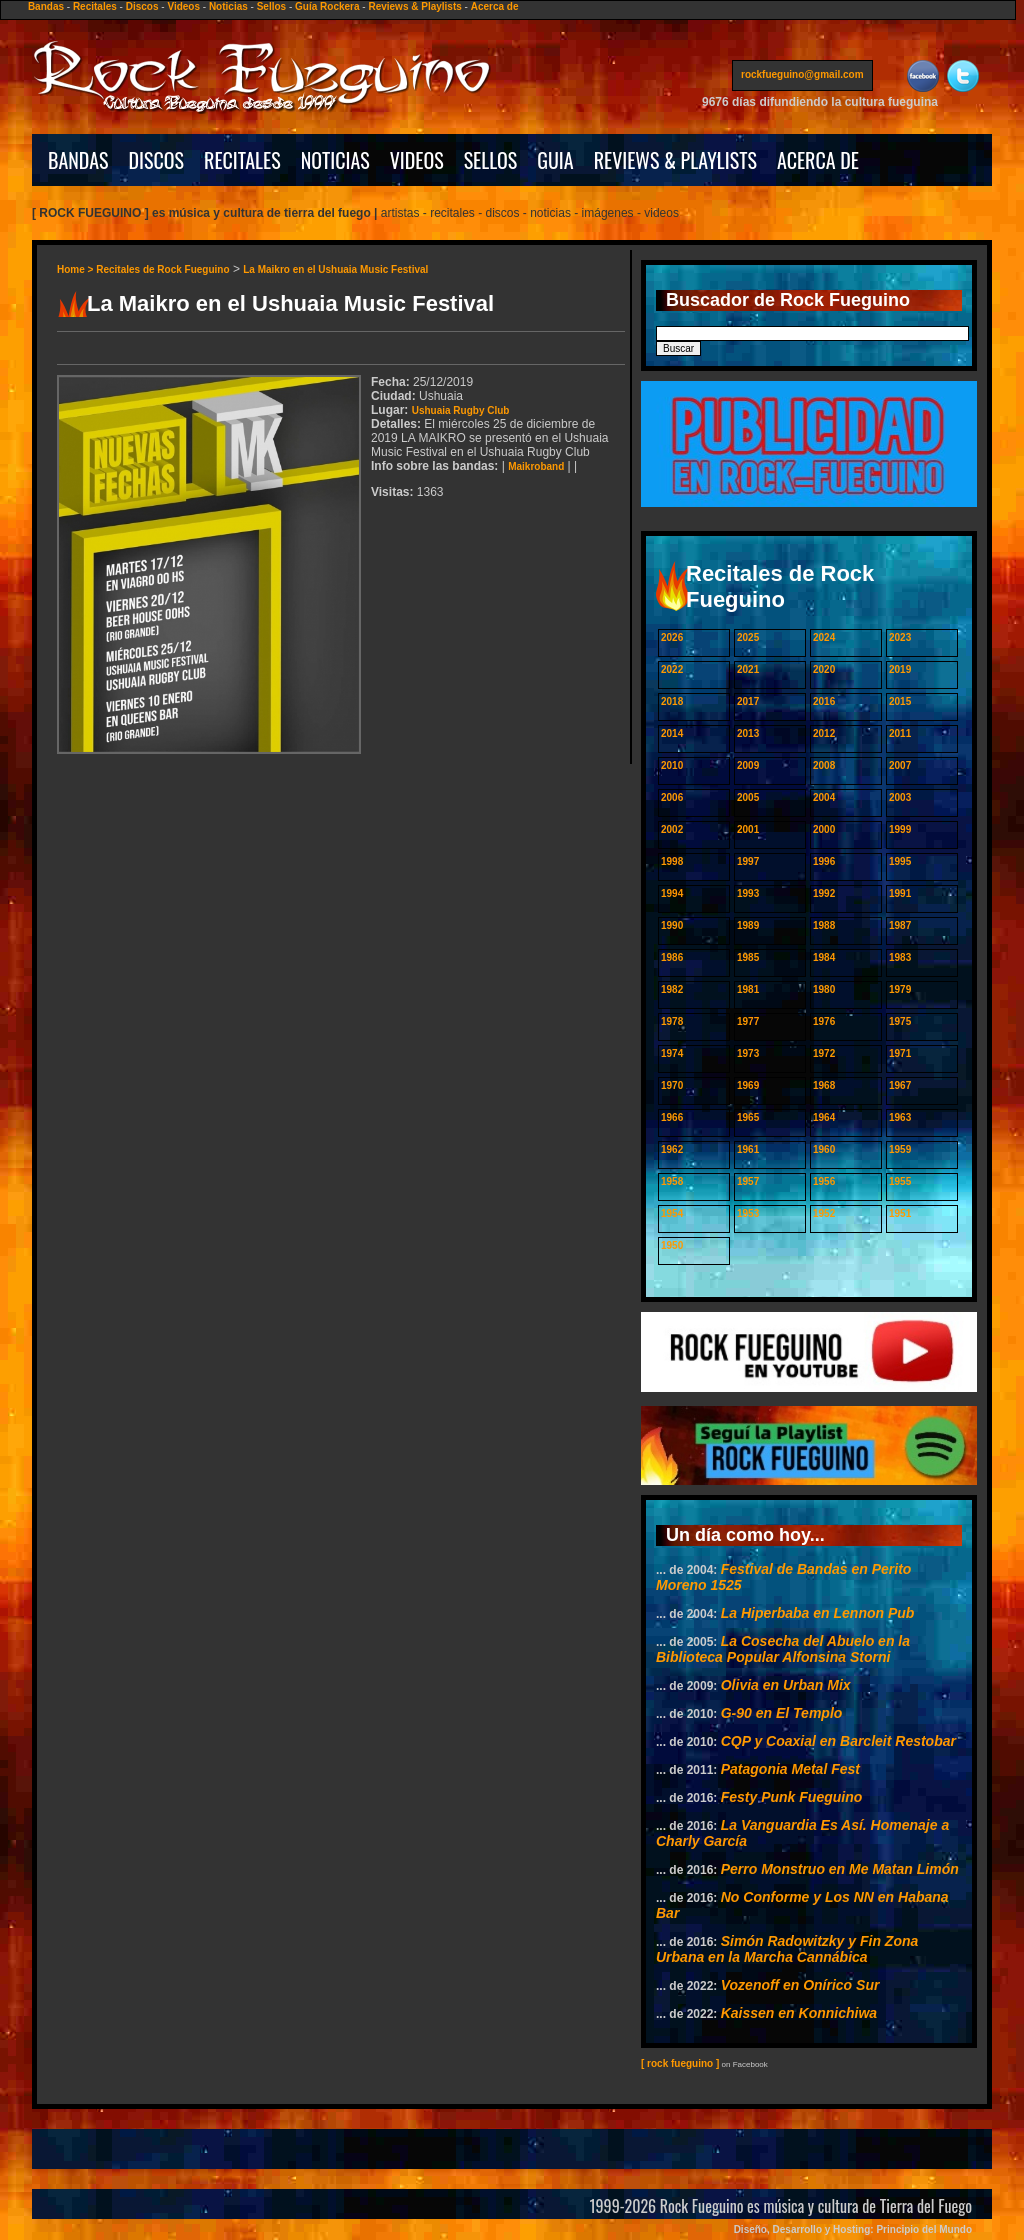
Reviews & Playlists (414, 6)
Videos (183, 6)
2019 (900, 669)
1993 (748, 893)
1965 (748, 1117)
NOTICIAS (335, 160)
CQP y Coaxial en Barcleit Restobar (838, 1741)
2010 (672, 765)
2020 (824, 669)
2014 (672, 733)
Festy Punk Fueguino (792, 1797)
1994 (672, 893)
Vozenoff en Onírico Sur (800, 1985)
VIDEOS (417, 160)
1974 (672, 1053)
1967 (900, 1085)
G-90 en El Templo (782, 1713)
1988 (824, 925)
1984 (824, 957)
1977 (748, 1021)
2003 (900, 797)
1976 (824, 1021)
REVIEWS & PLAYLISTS (675, 160)
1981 (748, 989)
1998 (672, 861)
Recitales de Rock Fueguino (162, 269)
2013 (748, 733)
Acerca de (495, 6)
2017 (748, 701)
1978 (672, 1021)
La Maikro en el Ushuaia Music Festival (335, 269)
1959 (900, 1149)
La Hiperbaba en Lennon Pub (818, 1613)
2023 (900, 637)
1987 (900, 925)
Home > (76, 269)
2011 (900, 733)
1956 (824, 1181)
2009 (748, 765)
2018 (672, 701)
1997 (748, 861)
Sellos (271, 6)
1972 (824, 1053)
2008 (824, 765)
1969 (748, 1085)
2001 (748, 829)
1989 (748, 925)
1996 (824, 861)
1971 (900, 1053)
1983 (900, 957)
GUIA (555, 160)
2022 (672, 669)
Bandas (46, 6)
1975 (900, 1021)
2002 (672, 829)
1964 (824, 1117)
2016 (824, 701)
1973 (748, 1053)
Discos (142, 6)
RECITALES (242, 160)
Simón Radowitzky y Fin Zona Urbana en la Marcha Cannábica (787, 1949)
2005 (748, 797)
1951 (900, 1213)
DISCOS (157, 160)
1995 (900, 861)
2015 (900, 701)
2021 (748, 669)
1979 (900, 989)
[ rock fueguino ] (680, 2063)
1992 (824, 893)
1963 (900, 1117)
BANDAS (78, 160)
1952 (824, 1213)
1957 (748, 1181)
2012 (824, 733)
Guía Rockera (327, 6)
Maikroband (536, 466)
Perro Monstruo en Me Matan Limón (840, 1869)
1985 (748, 957)
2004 (824, 797)
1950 (672, 1245)
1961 (748, 1149)
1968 (824, 1085)
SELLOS (491, 160)
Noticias (228, 6)
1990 (672, 925)
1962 (672, 1149)
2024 (824, 637)
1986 (672, 957)
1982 (672, 989)
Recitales (95, 6)
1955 (900, 1181)
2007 (900, 765)
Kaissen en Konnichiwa (799, 2013)
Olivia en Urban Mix (786, 1685)
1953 (748, 1213)
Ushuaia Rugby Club (461, 410)
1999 (900, 829)
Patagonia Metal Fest (790, 1769)
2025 (748, 637)
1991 (900, 893)
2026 (672, 637)
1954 (672, 1213)
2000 (824, 829)
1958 (672, 1181)
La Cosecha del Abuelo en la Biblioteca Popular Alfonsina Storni (783, 1649)
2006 (672, 797)
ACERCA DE (818, 160)
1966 (672, 1117)
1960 (824, 1149)
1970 (672, 1085)
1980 (824, 989)
